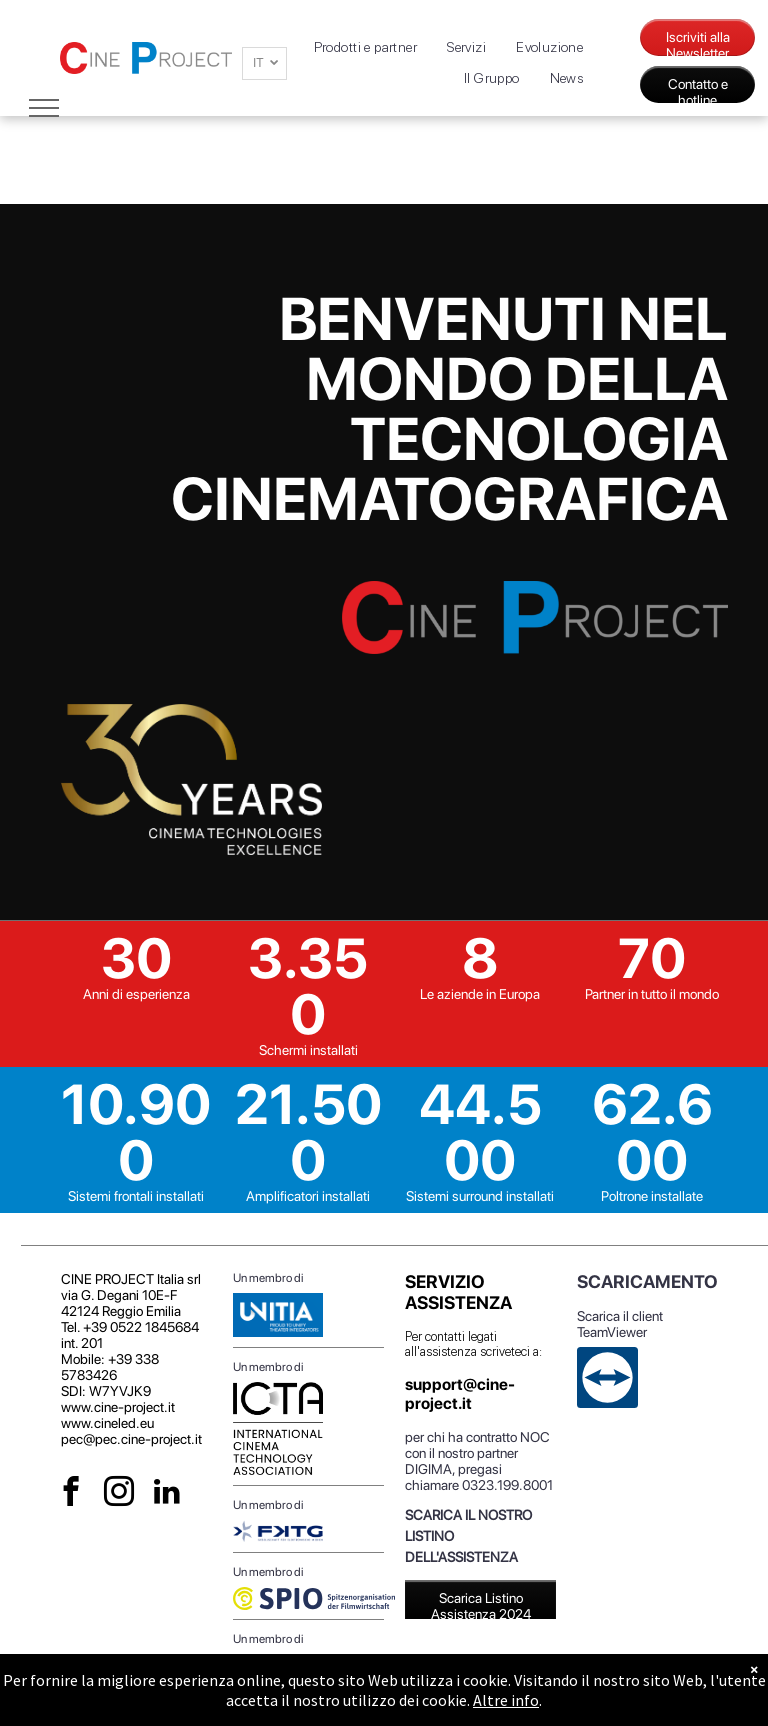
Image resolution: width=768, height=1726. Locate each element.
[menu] (44, 108)
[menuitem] (366, 47)
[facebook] (71, 1494)
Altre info (506, 1700)
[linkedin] (167, 1494)
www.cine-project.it (118, 1407)
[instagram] (119, 1494)
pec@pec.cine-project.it (131, 1439)
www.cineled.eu (107, 1423)
